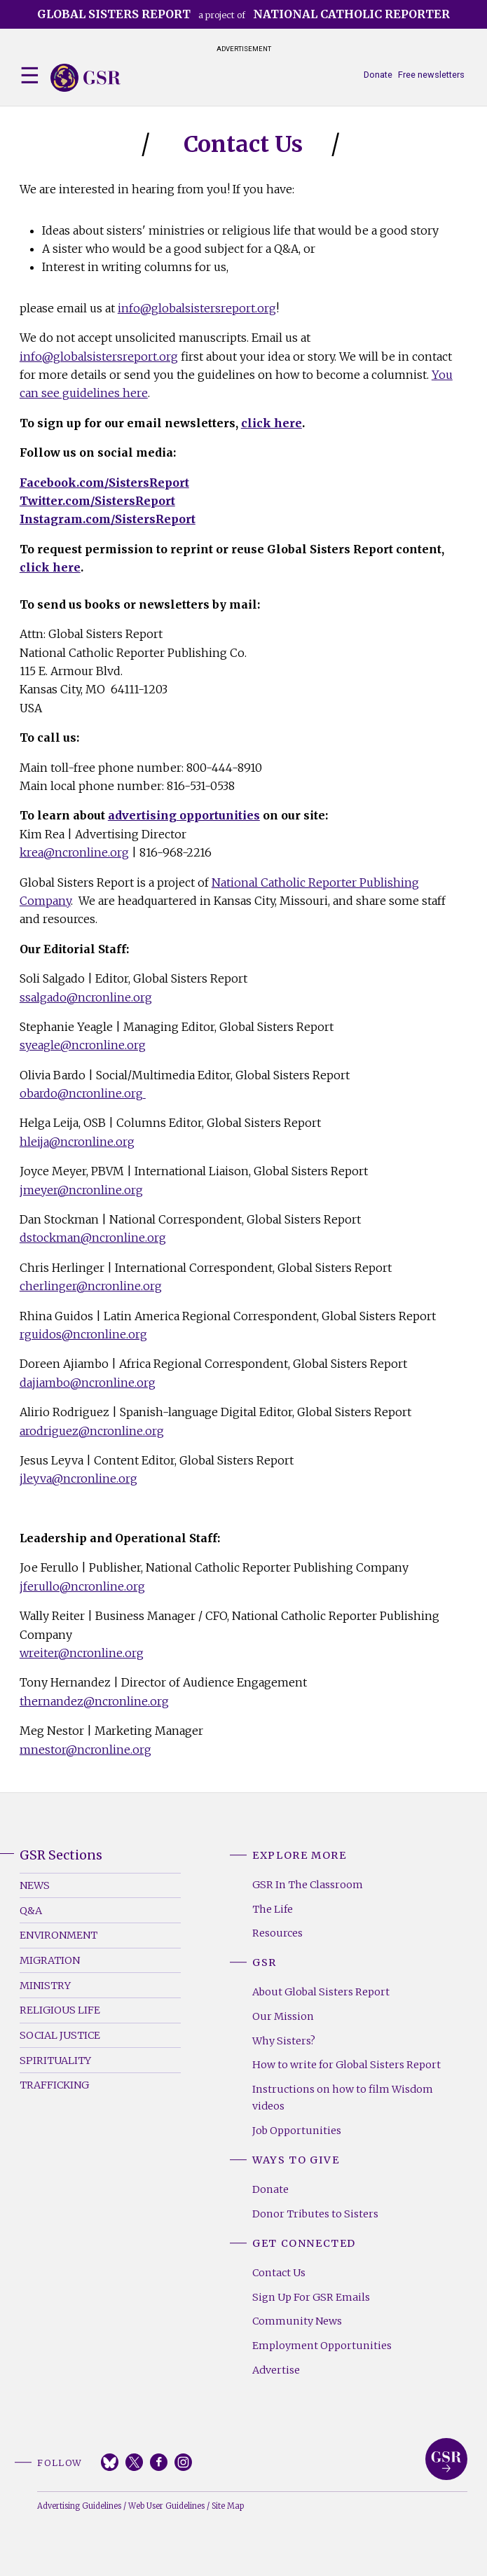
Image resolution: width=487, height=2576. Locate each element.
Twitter (134, 2462)
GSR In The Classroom (307, 1884)
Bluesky (109, 2462)
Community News (297, 2321)
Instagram (183, 2462)
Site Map (228, 2506)
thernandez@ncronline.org (94, 1701)
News (35, 1885)
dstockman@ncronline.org (93, 1238)
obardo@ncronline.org (83, 1093)
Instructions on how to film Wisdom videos (342, 2097)
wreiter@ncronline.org (82, 1653)
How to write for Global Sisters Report (346, 2064)
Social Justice (60, 2035)
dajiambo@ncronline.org (88, 1383)
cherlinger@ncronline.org (91, 1286)
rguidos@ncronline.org (83, 1334)
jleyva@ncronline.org (78, 1478)
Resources (277, 1933)
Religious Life (60, 2010)
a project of (243, 14)
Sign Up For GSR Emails (311, 2297)
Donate (378, 74)
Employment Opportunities (322, 2345)
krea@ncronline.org (74, 852)
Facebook (158, 2462)
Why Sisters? (283, 2041)
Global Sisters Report (446, 2459)
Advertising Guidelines (79, 2506)
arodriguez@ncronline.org (92, 1431)
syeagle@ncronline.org (83, 1045)
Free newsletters (431, 74)
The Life (272, 1909)
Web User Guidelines (166, 2506)
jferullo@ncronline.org (82, 1586)
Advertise (276, 2370)
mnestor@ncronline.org (85, 1750)
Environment (58, 1935)
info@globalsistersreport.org (197, 308)
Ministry (45, 1985)
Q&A (31, 1910)
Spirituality (55, 2060)
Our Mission (283, 2016)
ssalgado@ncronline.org (86, 997)
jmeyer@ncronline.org (81, 1190)
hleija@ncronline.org (77, 1142)
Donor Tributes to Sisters (315, 2214)
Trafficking (54, 2085)
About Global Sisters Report (321, 1992)
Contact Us (279, 2272)
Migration (50, 1960)
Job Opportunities (296, 2130)
